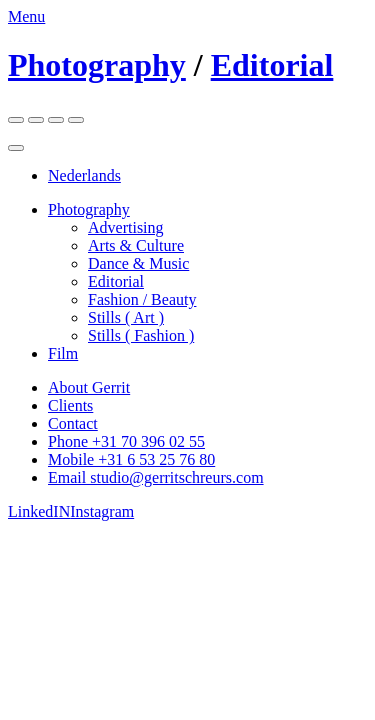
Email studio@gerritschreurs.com (156, 477)
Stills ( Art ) (126, 317)
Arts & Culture (136, 245)
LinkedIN (39, 511)
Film (63, 353)
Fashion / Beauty (142, 299)
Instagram (102, 511)
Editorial (272, 65)
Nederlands (84, 175)
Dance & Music (138, 263)
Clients (70, 405)
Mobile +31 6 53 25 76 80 (131, 459)
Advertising (126, 227)
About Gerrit (89, 387)
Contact (73, 423)
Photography (97, 65)
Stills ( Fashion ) (141, 335)
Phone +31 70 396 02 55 (126, 441)
